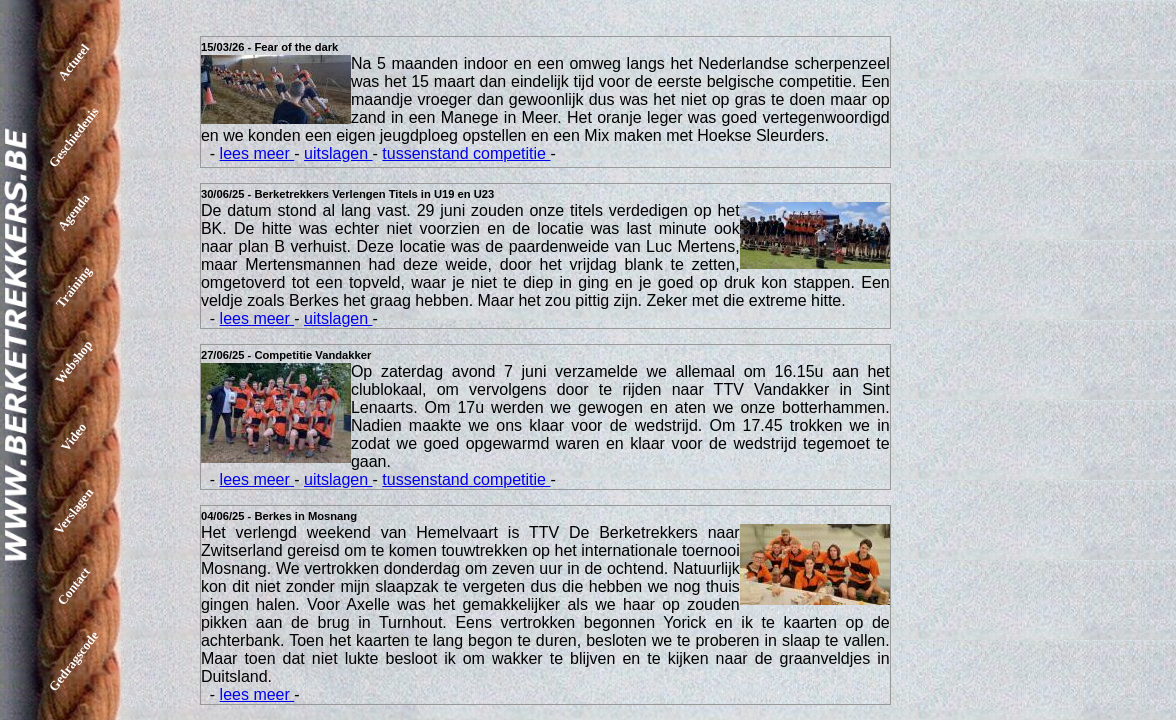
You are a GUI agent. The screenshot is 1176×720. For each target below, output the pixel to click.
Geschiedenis (74, 137)
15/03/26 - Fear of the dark (269, 47)
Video (73, 436)
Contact (73, 586)
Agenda (74, 212)
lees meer (257, 153)
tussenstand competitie (466, 153)
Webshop (73, 362)
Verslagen (73, 511)
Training (73, 286)
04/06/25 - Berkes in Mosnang (279, 516)
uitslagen (338, 153)
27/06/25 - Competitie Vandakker (286, 355)
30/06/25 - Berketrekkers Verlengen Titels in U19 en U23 (347, 194)
